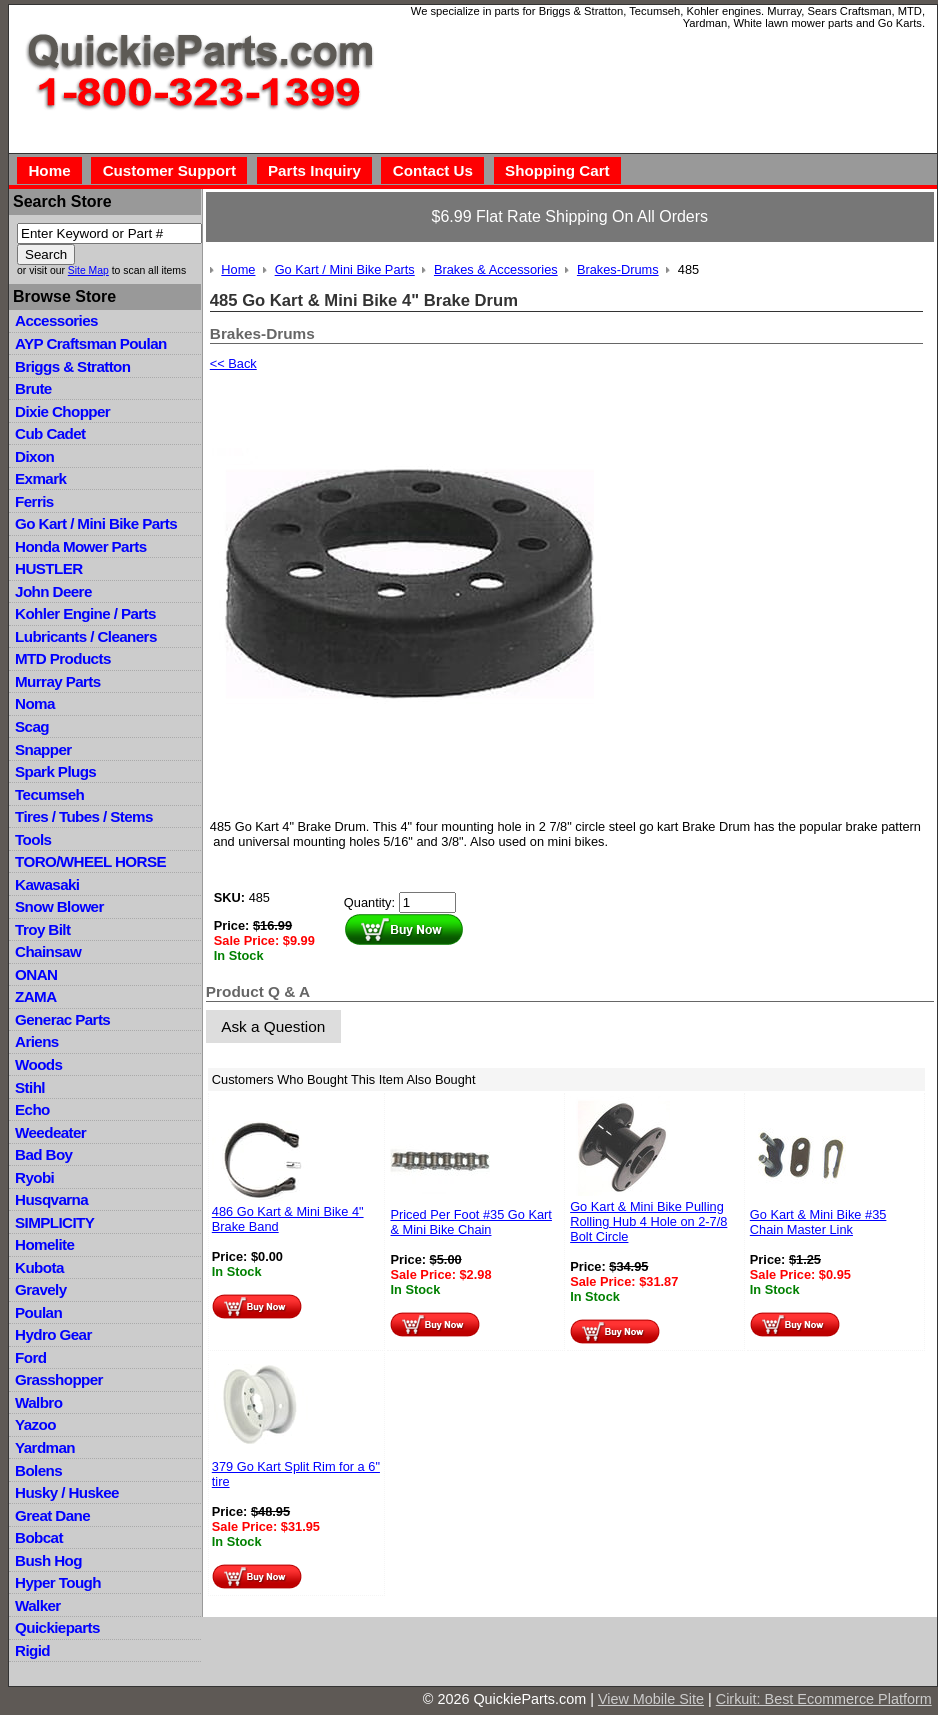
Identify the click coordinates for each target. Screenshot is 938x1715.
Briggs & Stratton (72, 366)
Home (49, 170)
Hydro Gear (53, 1334)
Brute (33, 388)
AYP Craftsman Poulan (91, 343)
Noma (35, 703)
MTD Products (63, 658)
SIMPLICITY (54, 1222)
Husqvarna (51, 1199)
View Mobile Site (651, 1699)
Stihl (30, 1087)
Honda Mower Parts (80, 546)
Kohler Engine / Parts (85, 613)
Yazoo (35, 1424)
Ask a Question (273, 1026)
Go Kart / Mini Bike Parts (96, 523)
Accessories (56, 320)
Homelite (44, 1244)
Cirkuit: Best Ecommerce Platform (824, 1699)
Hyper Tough (58, 1582)
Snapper (43, 749)
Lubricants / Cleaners (86, 636)
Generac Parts (62, 1019)
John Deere (53, 591)
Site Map (88, 270)
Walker (38, 1605)
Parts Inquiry (314, 170)
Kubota (39, 1267)
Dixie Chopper (62, 411)
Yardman (45, 1447)
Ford (30, 1357)
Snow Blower (59, 906)
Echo (32, 1109)
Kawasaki (47, 884)
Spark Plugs (55, 771)
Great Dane (52, 1515)
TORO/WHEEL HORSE (90, 861)
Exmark (40, 478)
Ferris (34, 501)
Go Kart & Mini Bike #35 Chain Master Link (818, 1222)
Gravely (40, 1289)
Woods (38, 1064)
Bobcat (39, 1537)
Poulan (38, 1312)
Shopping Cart (557, 170)
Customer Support (169, 170)
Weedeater (50, 1132)
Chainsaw (48, 951)
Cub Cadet (50, 433)
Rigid (32, 1650)
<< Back (233, 363)
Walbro (38, 1402)
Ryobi (34, 1177)
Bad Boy (43, 1154)
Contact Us (433, 170)
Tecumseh (49, 794)
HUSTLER (48, 568)
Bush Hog (48, 1560)
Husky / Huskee (67, 1492)
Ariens (37, 1041)
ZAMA (35, 996)
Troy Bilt (42, 929)
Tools (33, 839)
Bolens (38, 1470)
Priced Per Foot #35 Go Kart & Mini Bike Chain (470, 1222)
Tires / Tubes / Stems (84, 816)
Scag (32, 726)
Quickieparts (57, 1627)
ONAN (36, 974)
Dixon (34, 456)
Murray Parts (58, 681)
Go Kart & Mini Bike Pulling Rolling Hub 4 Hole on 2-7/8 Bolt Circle (648, 1221)
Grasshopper (59, 1379)
